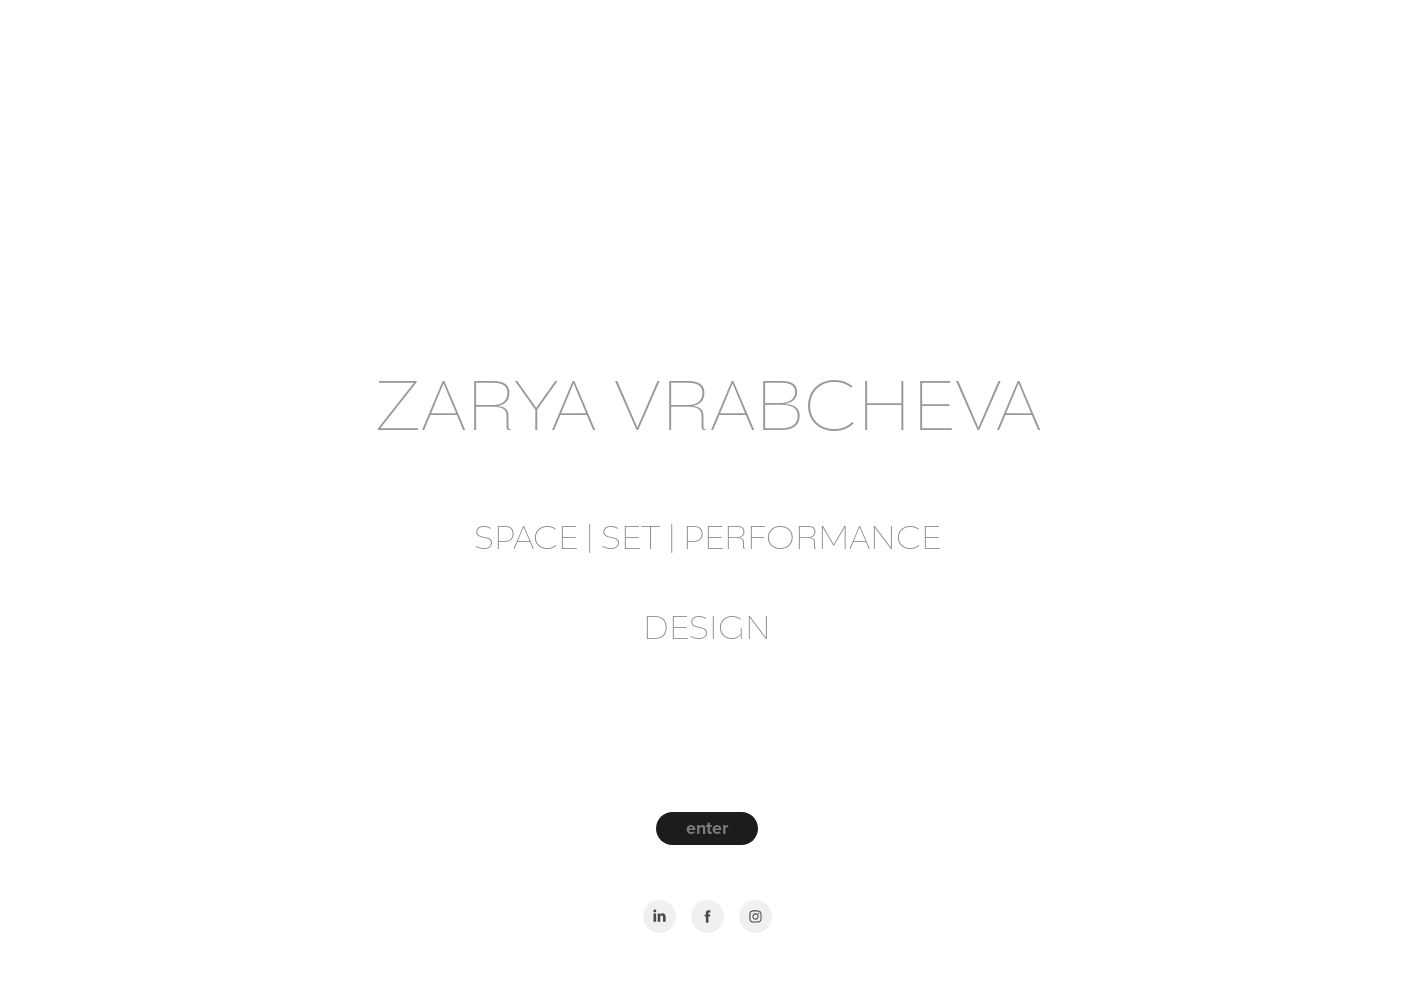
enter (707, 828)
